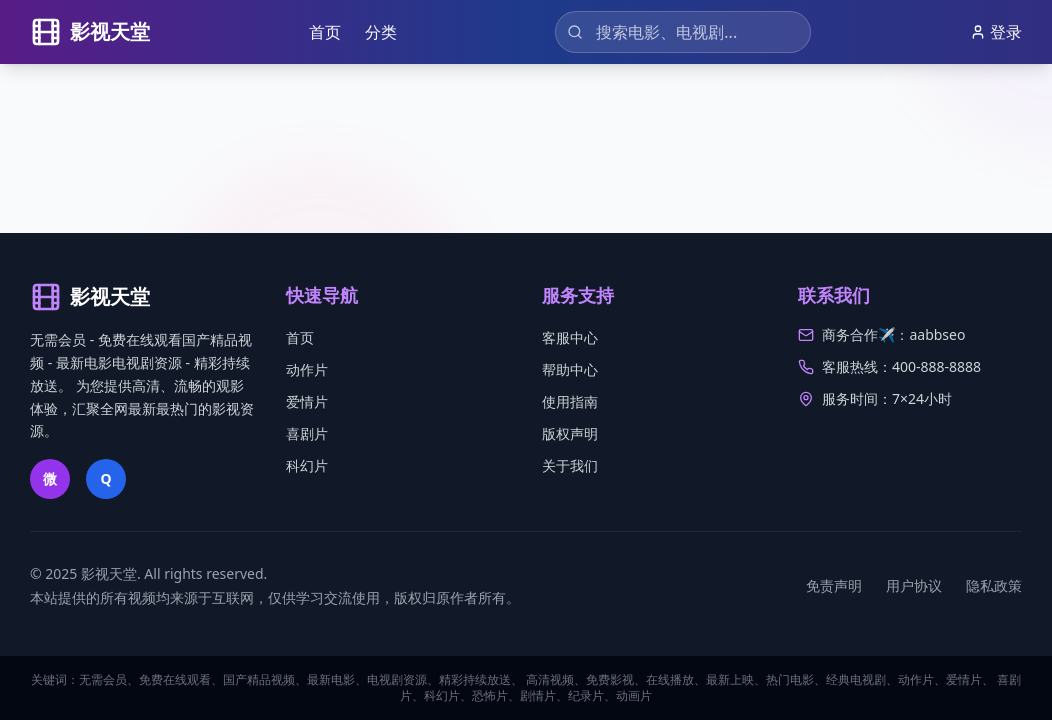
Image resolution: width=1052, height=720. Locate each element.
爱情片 (307, 401)
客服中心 (570, 337)
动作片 (307, 369)
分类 (381, 32)
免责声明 (834, 585)
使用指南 (570, 401)
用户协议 (914, 585)
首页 (325, 32)
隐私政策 (994, 585)
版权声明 (570, 433)
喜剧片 (307, 433)
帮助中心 (570, 369)
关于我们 (570, 465)
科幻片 (307, 465)
